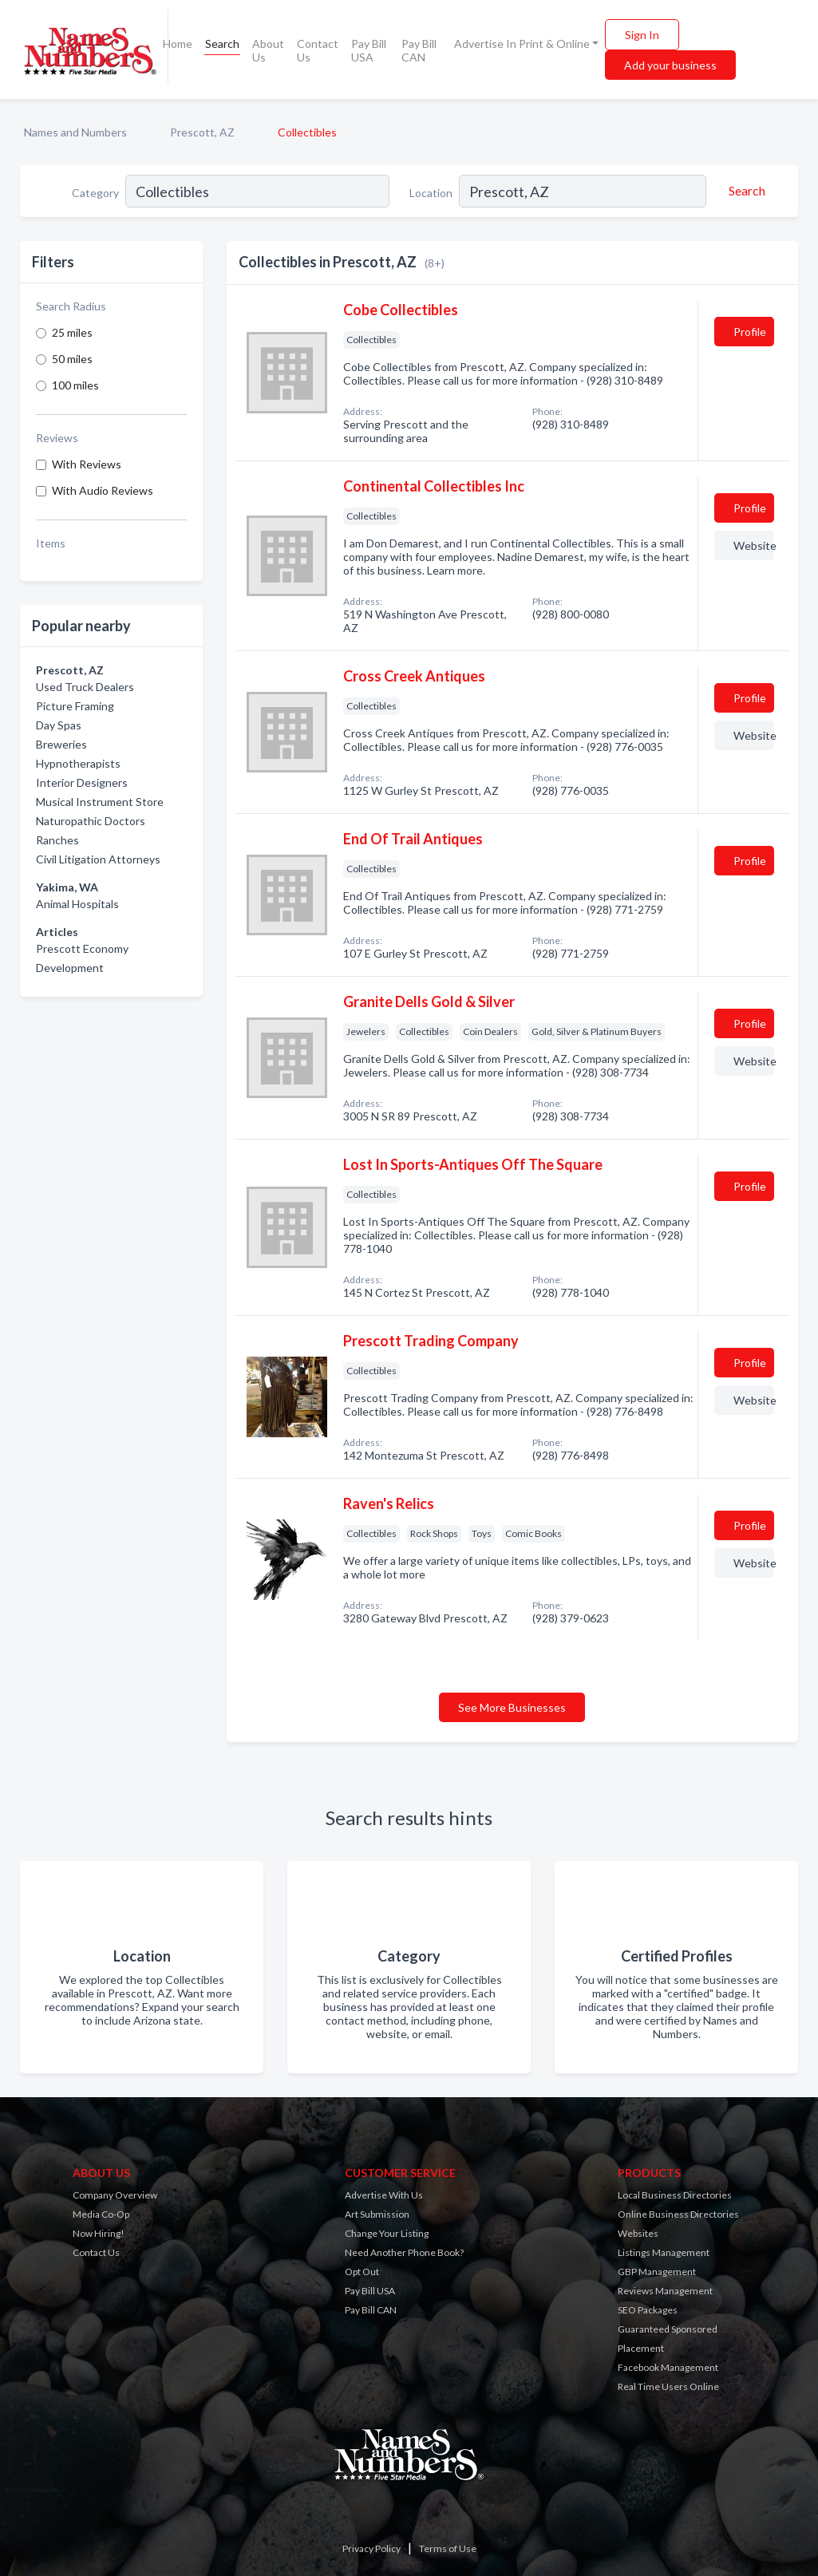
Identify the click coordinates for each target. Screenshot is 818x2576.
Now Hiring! (98, 2233)
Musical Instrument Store (100, 801)
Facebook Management (668, 2367)
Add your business (670, 65)
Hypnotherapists (78, 763)
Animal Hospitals (77, 904)
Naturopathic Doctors (90, 821)
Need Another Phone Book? (404, 2252)
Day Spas (58, 725)
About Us (268, 50)
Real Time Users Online (668, 2386)
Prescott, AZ (202, 132)
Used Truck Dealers (85, 686)
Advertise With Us (384, 2195)
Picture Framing (75, 706)
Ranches (57, 840)
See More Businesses (512, 1707)
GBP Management (657, 2272)
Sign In (642, 34)
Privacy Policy (371, 2548)
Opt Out (362, 2272)
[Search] (744, 191)
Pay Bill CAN (419, 50)
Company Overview (115, 2195)
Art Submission (377, 2214)
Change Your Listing (387, 2233)
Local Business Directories (675, 2195)
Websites (638, 2233)
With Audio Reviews (102, 490)
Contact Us (317, 50)
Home (177, 43)
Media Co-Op (101, 2214)
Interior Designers (82, 782)
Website (753, 545)
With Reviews (86, 464)
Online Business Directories (678, 2214)
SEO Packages (648, 2310)
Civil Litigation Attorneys (98, 859)
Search (222, 43)
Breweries (61, 744)
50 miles (72, 358)
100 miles (75, 385)
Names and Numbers (75, 132)
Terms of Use (447, 2548)
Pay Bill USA (368, 50)
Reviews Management (665, 2291)
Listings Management (663, 2252)
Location (430, 193)
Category (95, 193)
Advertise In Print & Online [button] (522, 43)
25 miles (72, 332)
